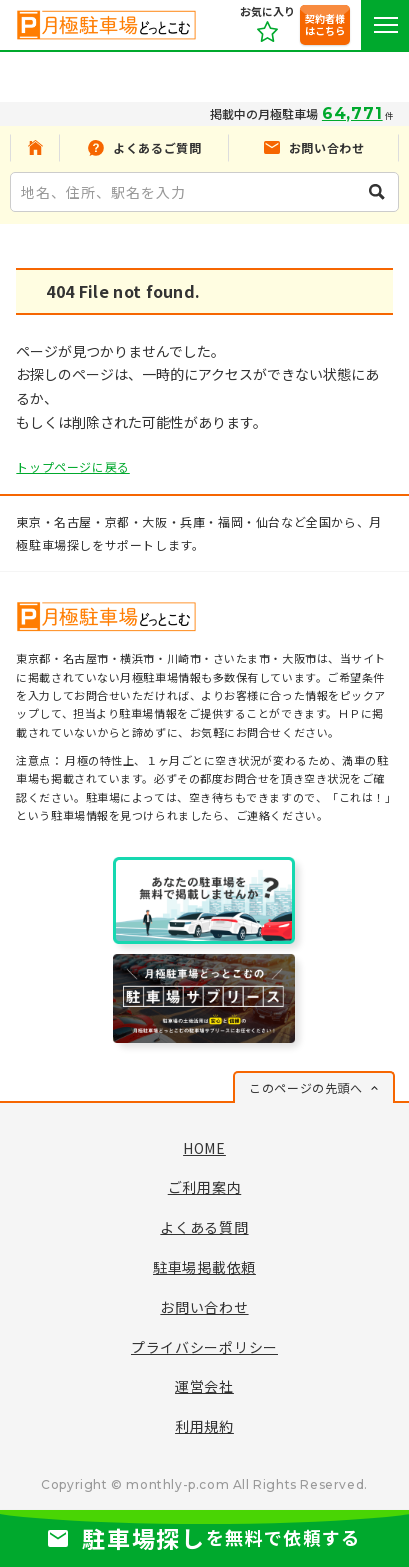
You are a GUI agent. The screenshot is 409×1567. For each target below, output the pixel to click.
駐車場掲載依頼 (204, 1267)
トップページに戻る (72, 466)
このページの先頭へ (305, 1087)
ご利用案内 (205, 1187)
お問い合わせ (204, 1307)
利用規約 (204, 1426)
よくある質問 (204, 1227)
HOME (204, 1148)
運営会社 (204, 1386)
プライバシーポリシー (204, 1347)
